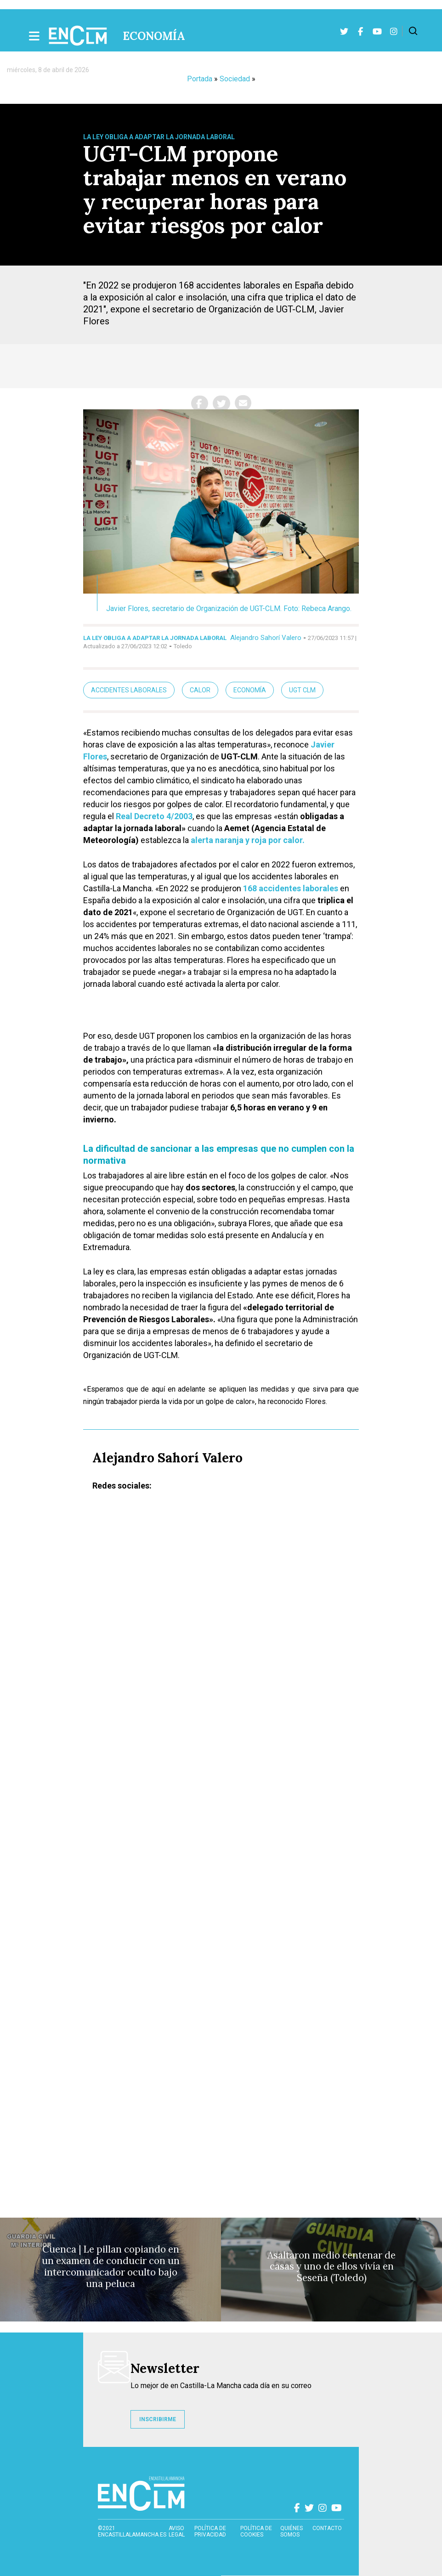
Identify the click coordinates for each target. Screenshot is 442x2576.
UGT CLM (302, 690)
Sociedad (235, 78)
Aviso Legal (177, 2531)
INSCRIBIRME (157, 2419)
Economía (154, 36)
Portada (199, 78)
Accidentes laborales (129, 690)
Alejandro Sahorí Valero (265, 638)
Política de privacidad (210, 2531)
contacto (327, 2528)
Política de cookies (256, 2531)
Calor (200, 690)
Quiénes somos (291, 2531)
